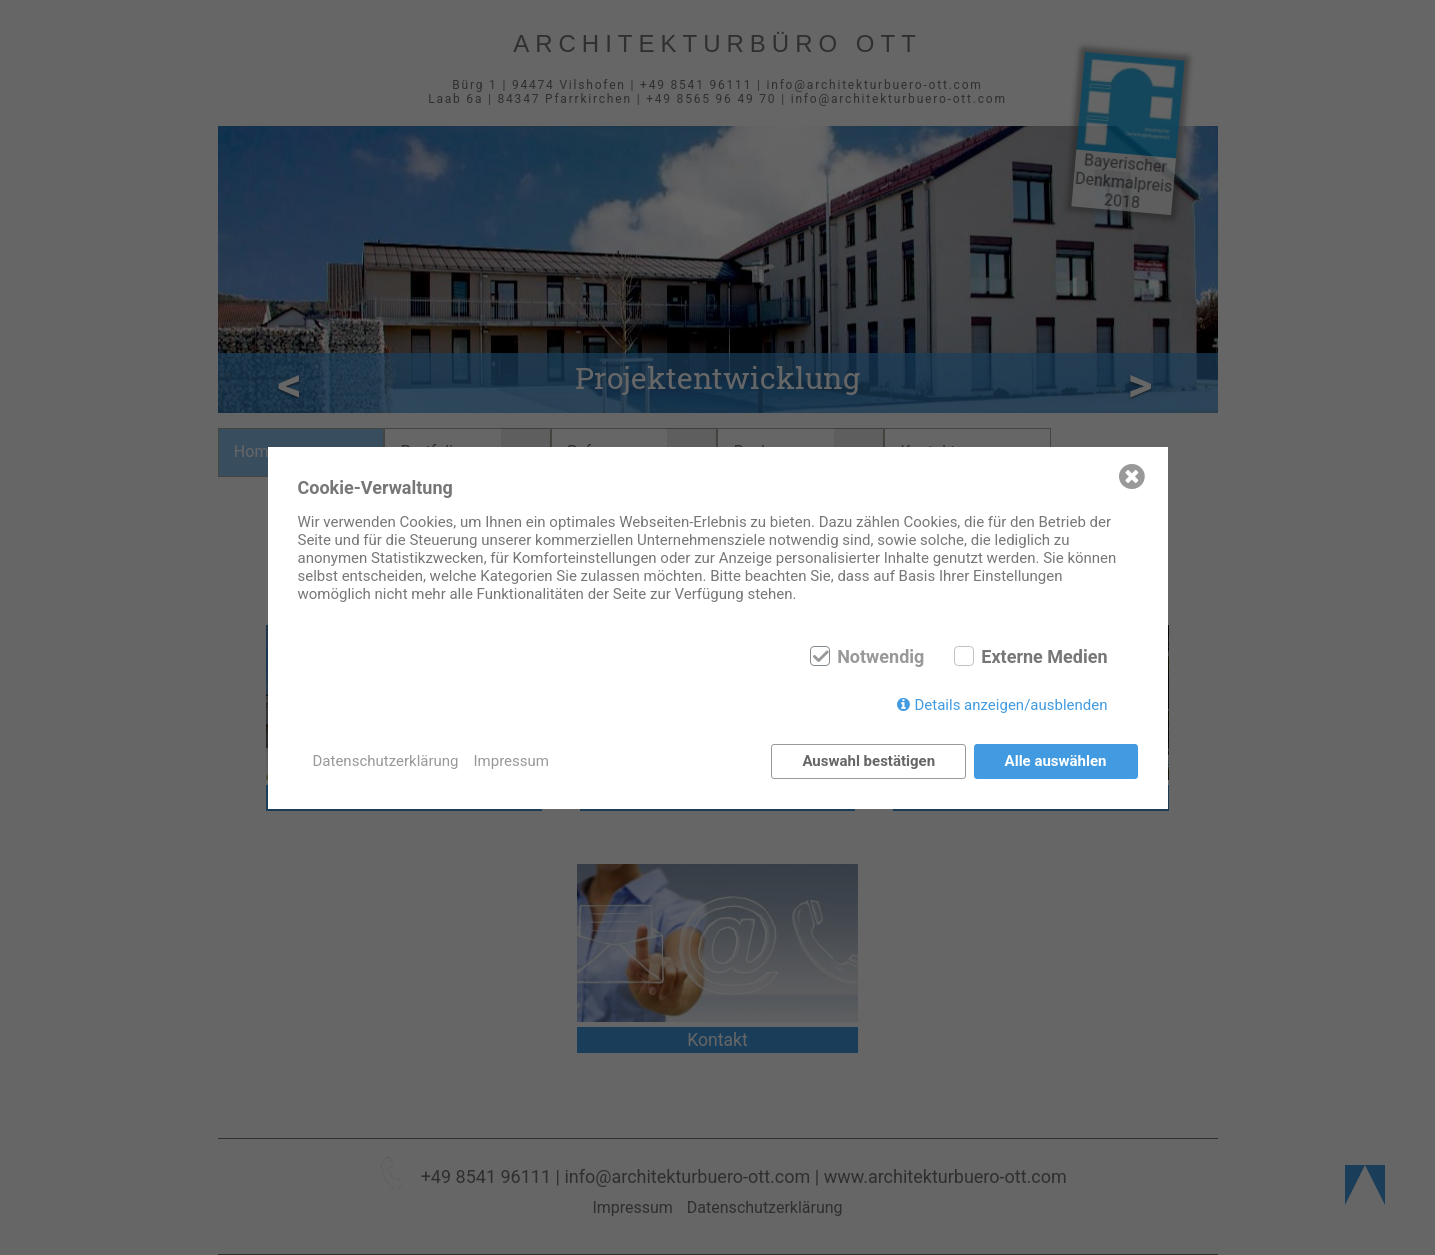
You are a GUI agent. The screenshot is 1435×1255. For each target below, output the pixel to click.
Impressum (511, 761)
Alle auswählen (1056, 761)
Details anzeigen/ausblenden (1010, 705)
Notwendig (880, 657)
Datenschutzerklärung (386, 761)
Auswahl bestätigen (868, 761)
